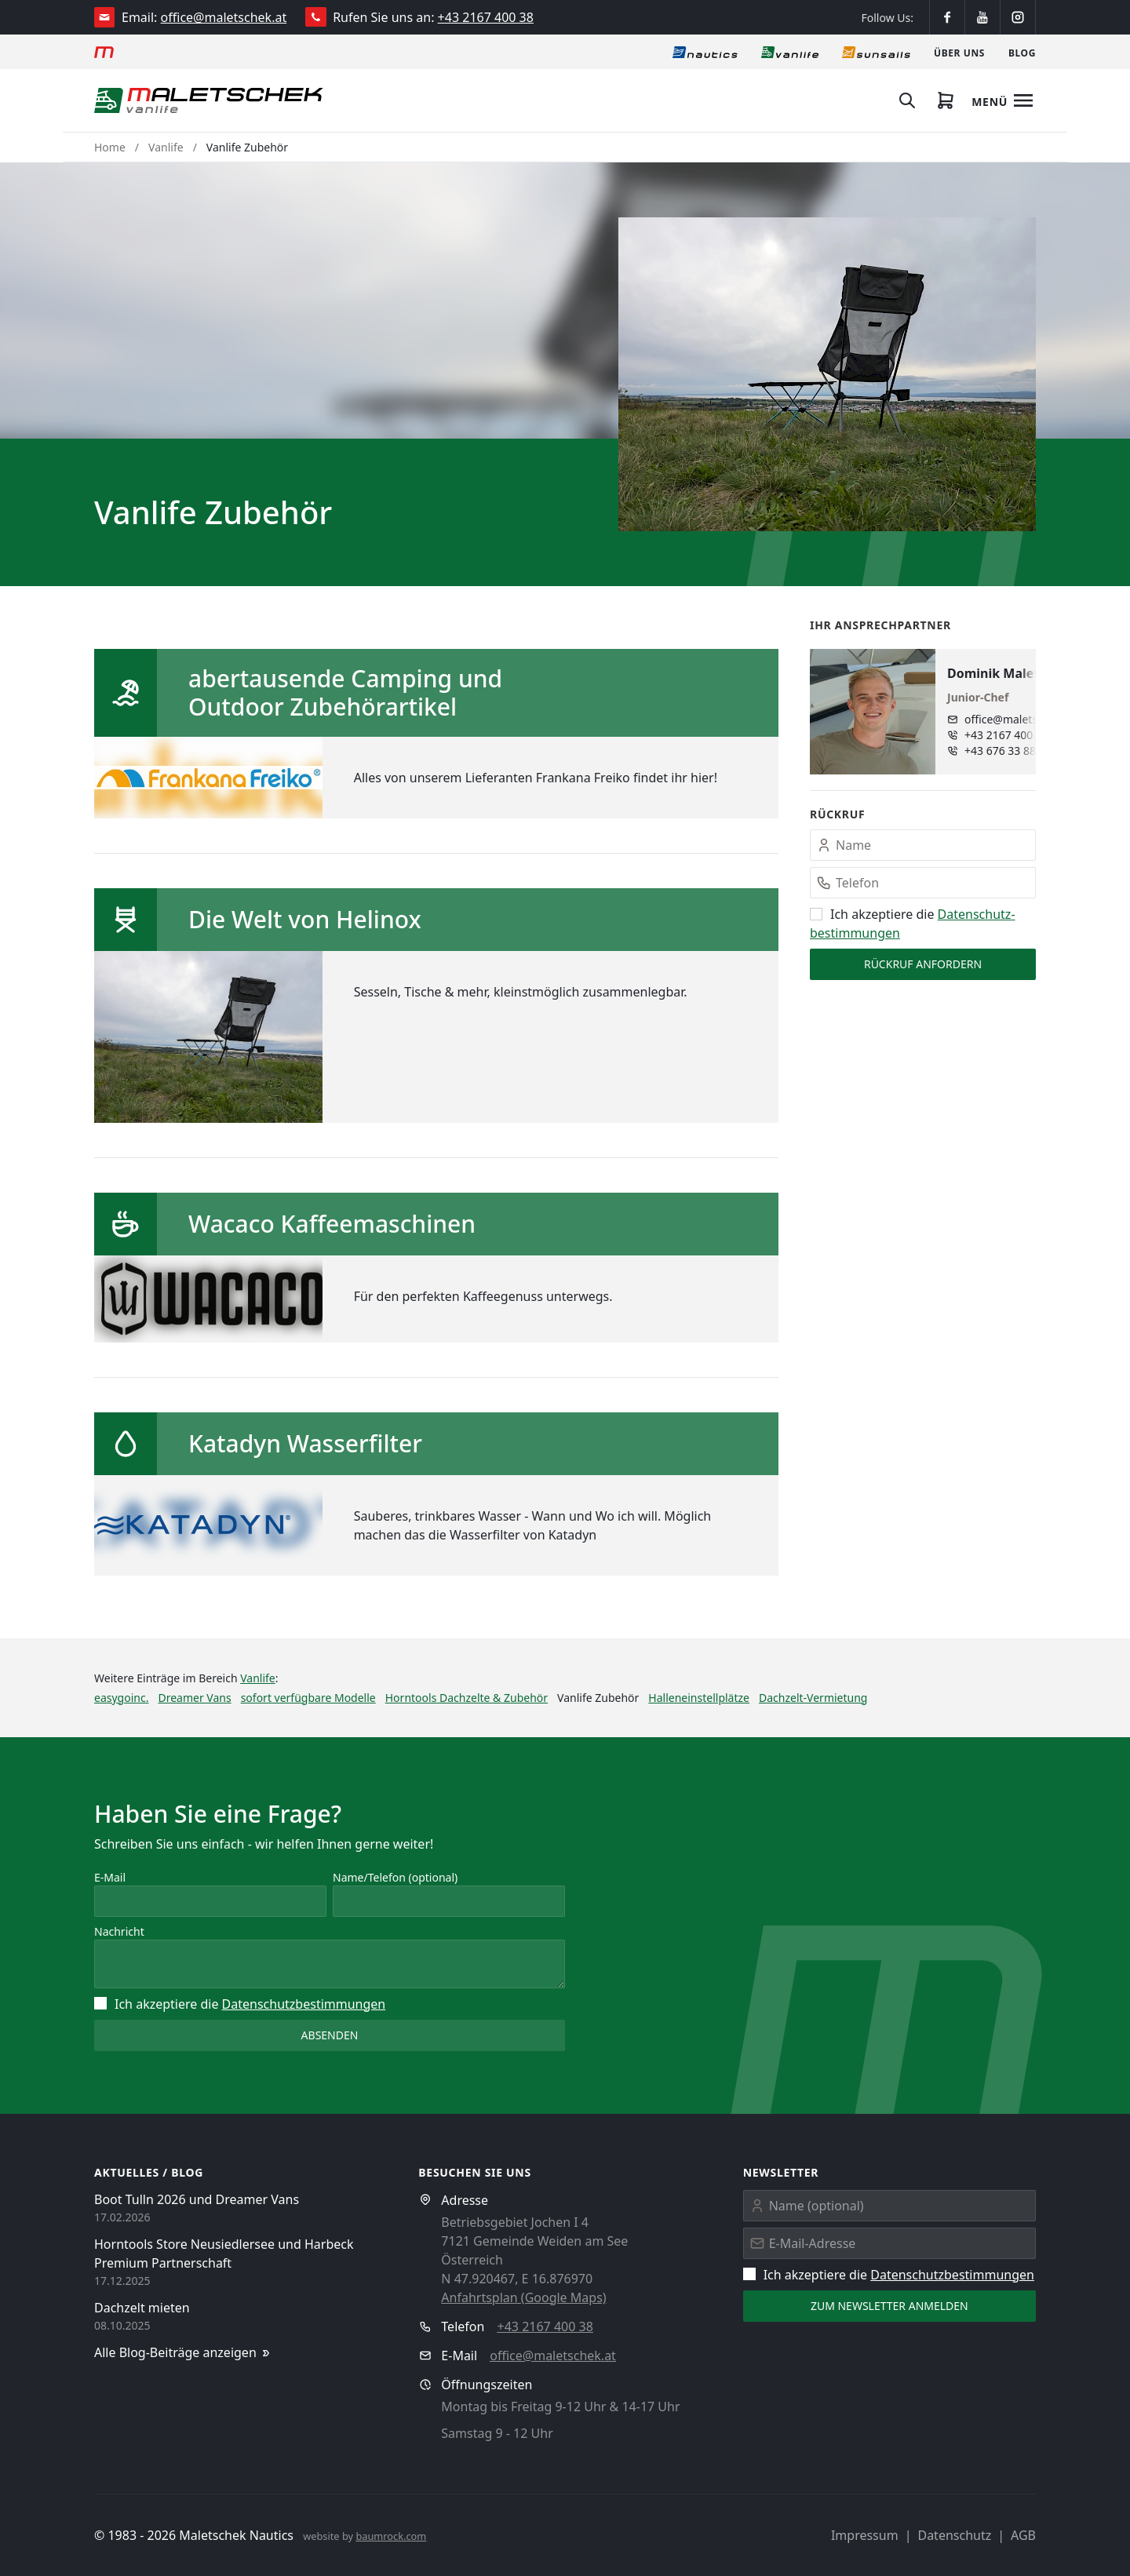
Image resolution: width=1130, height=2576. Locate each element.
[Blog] (1022, 52)
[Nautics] (705, 52)
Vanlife (166, 147)
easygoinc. (121, 1697)
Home (110, 147)
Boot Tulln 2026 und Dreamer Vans (196, 2199)
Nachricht (119, 1931)
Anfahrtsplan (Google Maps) (523, 2297)
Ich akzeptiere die (239, 2004)
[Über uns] (959, 52)
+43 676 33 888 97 (1011, 750)
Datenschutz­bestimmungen (304, 2004)
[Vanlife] (789, 52)
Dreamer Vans (194, 1697)
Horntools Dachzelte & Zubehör (466, 1697)
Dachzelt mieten (142, 2307)
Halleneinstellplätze (698, 1697)
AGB (1023, 2535)
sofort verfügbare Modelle (308, 1697)
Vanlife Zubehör (247, 147)
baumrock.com (390, 2536)
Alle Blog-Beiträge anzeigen (183, 2353)
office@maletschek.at (224, 17)
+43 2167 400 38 (486, 17)
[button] (827, 374)
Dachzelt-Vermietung (813, 1697)
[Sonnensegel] (876, 52)
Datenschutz (954, 2535)
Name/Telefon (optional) (395, 1877)
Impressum (865, 2535)
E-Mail (110, 1877)
